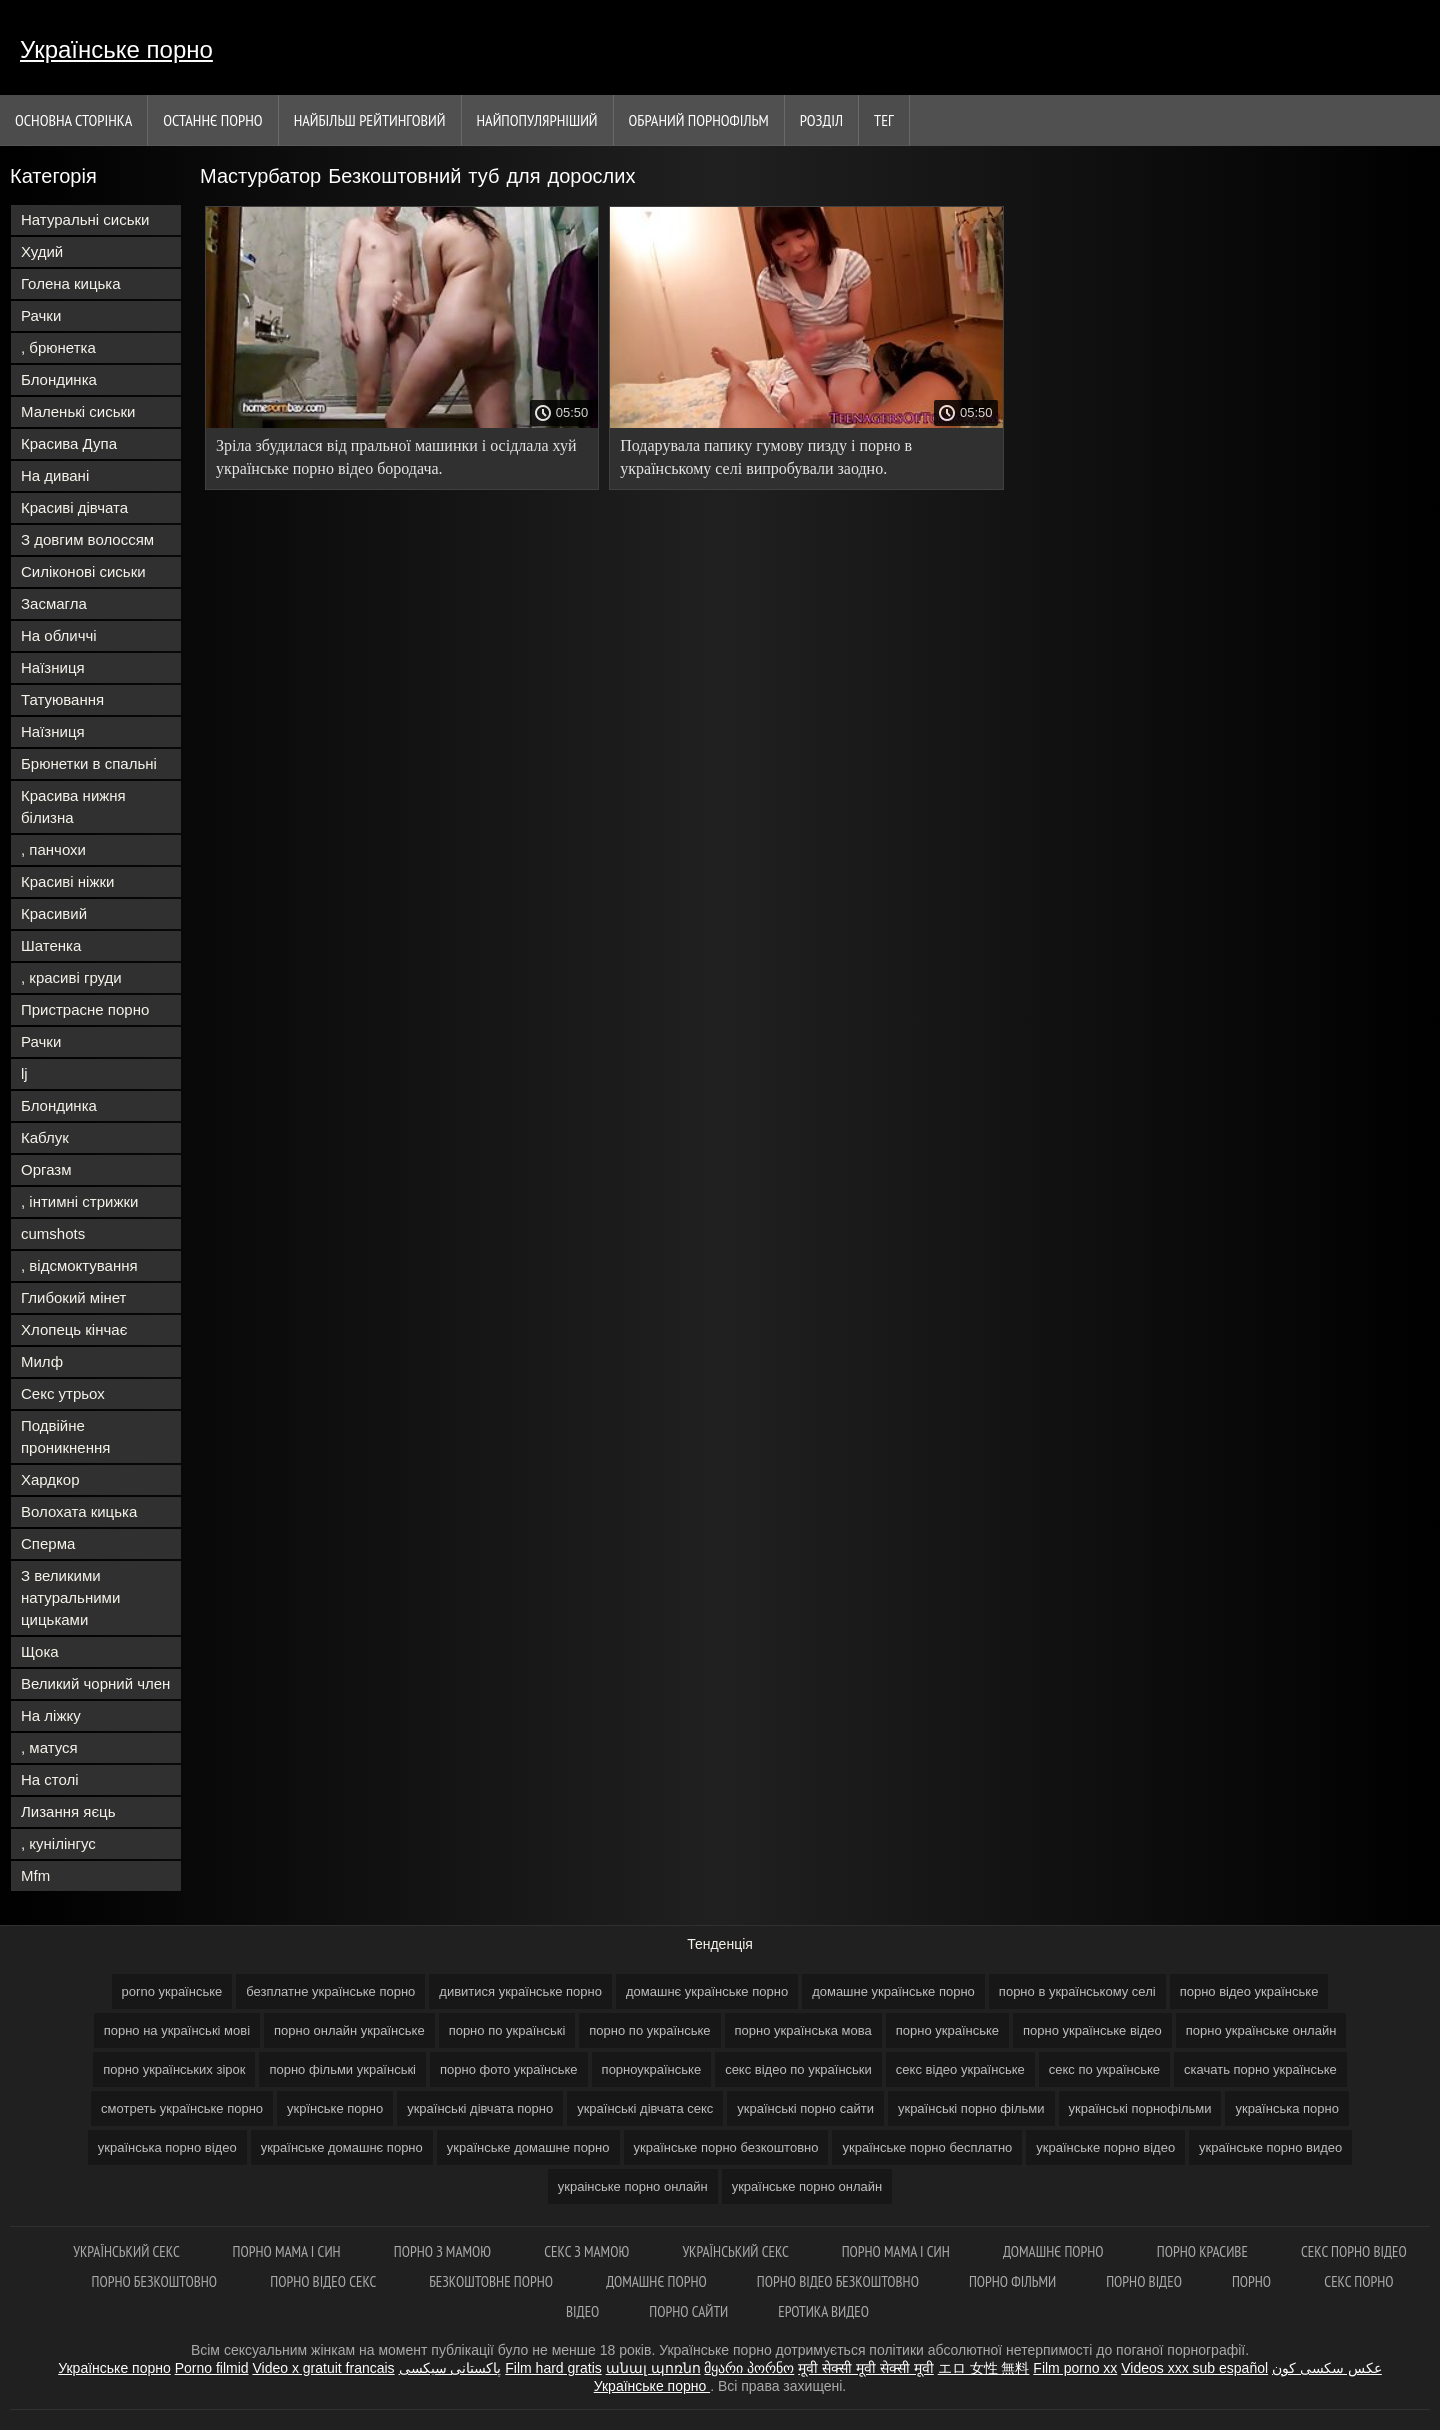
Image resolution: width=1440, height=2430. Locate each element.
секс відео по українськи (798, 2069)
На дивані (55, 475)
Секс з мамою (588, 2251)
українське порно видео (1270, 2147)
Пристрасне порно (85, 1009)
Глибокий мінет (73, 1297)
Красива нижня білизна (73, 806)
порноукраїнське (652, 2069)
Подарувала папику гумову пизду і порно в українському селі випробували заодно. (766, 457)
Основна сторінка (73, 120)
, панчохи (53, 849)
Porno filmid (212, 2368)
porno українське (172, 1991)
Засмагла (54, 603)
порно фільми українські (342, 2069)
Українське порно (116, 49)
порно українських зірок (174, 2069)
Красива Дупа (69, 443)
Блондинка (59, 379)
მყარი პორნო (749, 2368)
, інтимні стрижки (79, 1201)
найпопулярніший (537, 120)
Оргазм (46, 1169)
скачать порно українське (1260, 2069)
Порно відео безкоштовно (838, 2281)
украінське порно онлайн (633, 2186)
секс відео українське (960, 2069)
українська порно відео (167, 2147)
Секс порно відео (1354, 2251)
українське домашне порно (528, 2147)
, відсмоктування (79, 1265)
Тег (884, 120)
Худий (42, 251)
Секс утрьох (63, 1393)
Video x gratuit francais (323, 2368)
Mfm (35, 1875)
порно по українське (649, 2030)
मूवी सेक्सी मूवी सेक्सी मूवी (866, 2368)
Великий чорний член (95, 1683)
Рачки (41, 315)
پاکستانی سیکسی (450, 2368)
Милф (42, 1361)
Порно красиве (1204, 2251)
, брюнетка (58, 347)
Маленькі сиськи (78, 411)
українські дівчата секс (645, 2108)
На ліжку (51, 1715)
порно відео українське (1249, 1991)
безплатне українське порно (330, 1991)
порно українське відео (1092, 2030)
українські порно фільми (971, 2108)
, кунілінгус (58, 1843)
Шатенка (51, 945)
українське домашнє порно (342, 2147)
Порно (1253, 2281)
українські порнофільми (1140, 2108)
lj (24, 1073)
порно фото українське (509, 2069)
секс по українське (1104, 2069)
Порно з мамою (444, 2251)
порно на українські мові (177, 2030)
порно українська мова (803, 2030)
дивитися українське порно (520, 1991)
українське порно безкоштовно (726, 2147)
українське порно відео (1105, 2147)
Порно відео (1144, 2281)
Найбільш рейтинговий (370, 120)
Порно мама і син (288, 2251)
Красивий (54, 913)
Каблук (45, 1137)
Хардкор (50, 1479)
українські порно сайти (805, 2108)
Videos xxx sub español (1194, 2368)
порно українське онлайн (1261, 2030)
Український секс (127, 2251)
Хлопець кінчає (74, 1329)
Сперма (48, 1543)
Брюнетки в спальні (89, 763)
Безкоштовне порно (492, 2281)
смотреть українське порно (182, 2108)
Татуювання (62, 699)
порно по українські (507, 2030)
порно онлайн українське (349, 2030)
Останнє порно (212, 120)
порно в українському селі (1077, 1991)
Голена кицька (71, 283)
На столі (50, 1779)
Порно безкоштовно (156, 2281)
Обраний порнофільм (699, 120)
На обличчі (59, 635)
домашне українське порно (893, 1991)
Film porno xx (1075, 2368)
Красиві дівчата (74, 507)
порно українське (947, 2030)
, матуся (49, 1747)
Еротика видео (823, 2311)
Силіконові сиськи (83, 571)
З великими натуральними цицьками (70, 1597)
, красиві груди (71, 977)
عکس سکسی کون (1327, 2368)
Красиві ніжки (67, 881)
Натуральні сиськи (85, 219)
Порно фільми (1012, 2281)
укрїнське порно (335, 2108)
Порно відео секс (324, 2281)
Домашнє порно (1055, 2251)
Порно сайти (688, 2311)
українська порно (1286, 2108)
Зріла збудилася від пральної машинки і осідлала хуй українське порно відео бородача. (396, 457)
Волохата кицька (79, 1511)
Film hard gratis (553, 2368)
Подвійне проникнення (65, 1436)
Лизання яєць (68, 1811)
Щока (40, 1651)
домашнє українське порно (707, 1991)
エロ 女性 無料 (984, 2368)
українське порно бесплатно (927, 2147)
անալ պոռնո (653, 2368)
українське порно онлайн (807, 2186)
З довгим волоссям (87, 539)
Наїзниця (53, 667)
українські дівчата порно (480, 2108)
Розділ (821, 120)
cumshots (53, 1233)
